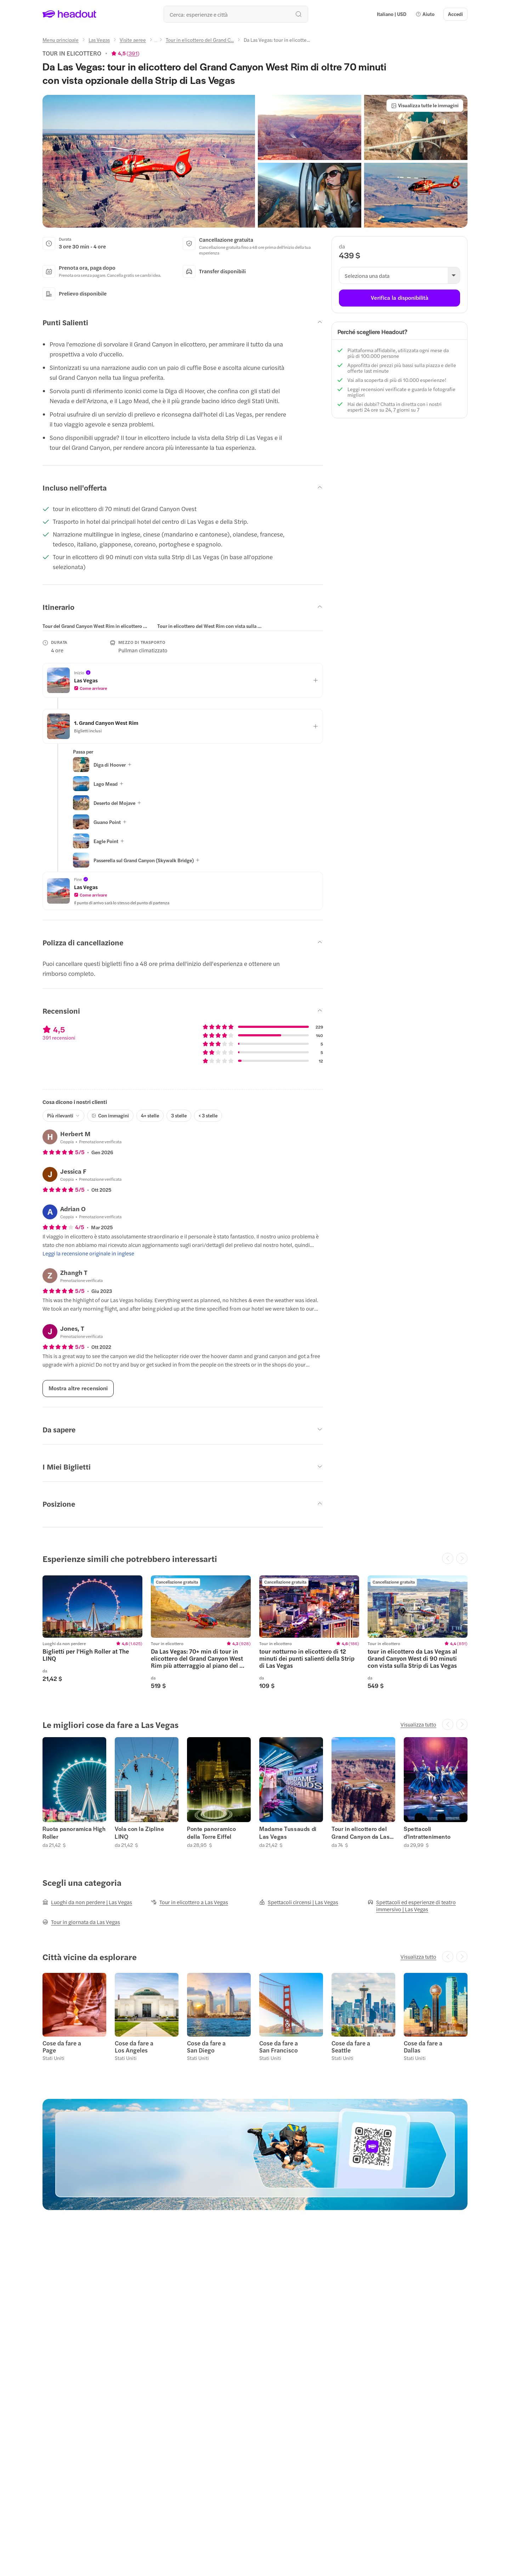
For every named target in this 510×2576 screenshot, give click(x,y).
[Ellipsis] (156, 42)
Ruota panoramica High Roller (74, 1833)
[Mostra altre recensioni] (78, 1388)
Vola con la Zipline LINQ (139, 1833)
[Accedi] (455, 14)
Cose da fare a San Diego (206, 2046)
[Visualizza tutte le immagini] (424, 105)
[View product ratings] (125, 53)
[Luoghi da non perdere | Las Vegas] (87, 1902)
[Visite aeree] (133, 39)
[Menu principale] (60, 39)
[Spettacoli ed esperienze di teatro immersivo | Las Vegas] (418, 1906)
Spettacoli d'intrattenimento (427, 1833)
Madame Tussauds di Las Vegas (288, 1833)
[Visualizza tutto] (418, 1724)
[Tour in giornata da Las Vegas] (81, 1921)
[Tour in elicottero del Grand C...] (200, 39)
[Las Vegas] (99, 39)
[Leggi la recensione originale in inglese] (88, 1253)
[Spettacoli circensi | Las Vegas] (298, 1902)
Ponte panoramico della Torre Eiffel (211, 1833)
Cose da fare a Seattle (351, 2046)
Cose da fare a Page (61, 2046)
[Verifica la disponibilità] (399, 298)
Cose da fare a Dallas (423, 2046)
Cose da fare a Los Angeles (134, 2046)
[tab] (95, 625)
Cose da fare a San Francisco (278, 2046)
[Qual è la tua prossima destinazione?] (236, 14)
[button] (425, 14)
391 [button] (133, 53)
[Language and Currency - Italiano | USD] (391, 14)
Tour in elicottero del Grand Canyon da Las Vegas (361, 1833)
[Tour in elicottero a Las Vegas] (189, 1902)
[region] (157, 625)
